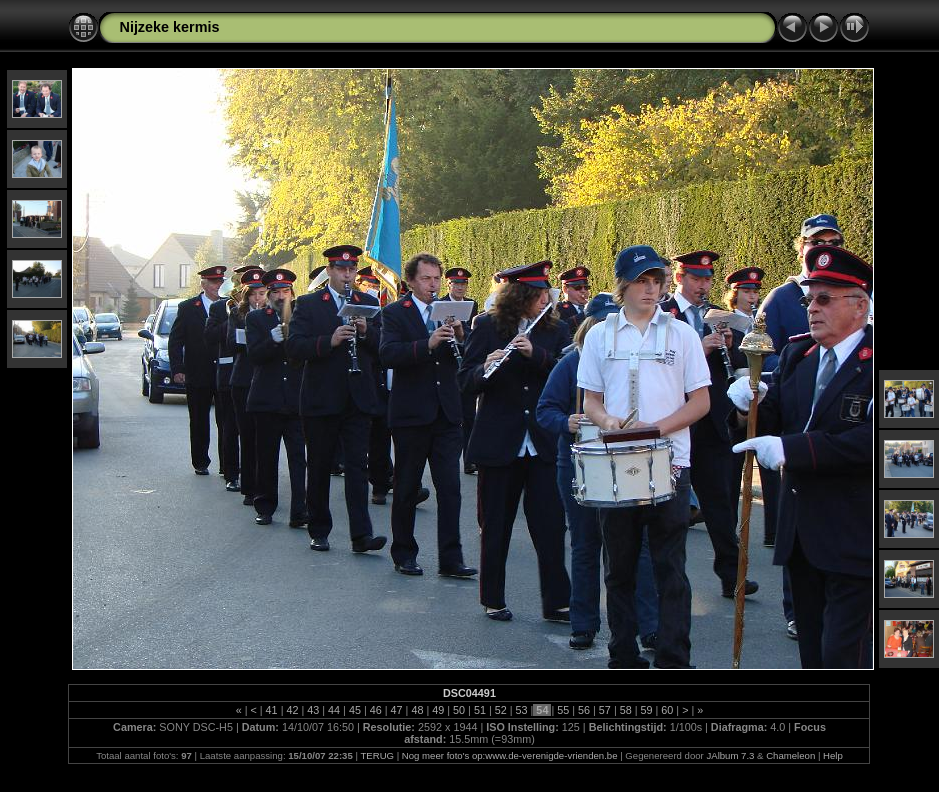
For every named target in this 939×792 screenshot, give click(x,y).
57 (605, 710)
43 (313, 710)
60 (667, 710)
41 (272, 710)
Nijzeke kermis (169, 27)
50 (459, 710)
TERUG (377, 755)
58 (626, 710)
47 (397, 710)
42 (292, 710)
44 (334, 710)
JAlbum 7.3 (730, 755)
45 (355, 710)
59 (647, 710)
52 (501, 710)
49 (438, 710)
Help (833, 755)
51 (480, 710)
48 (417, 710)
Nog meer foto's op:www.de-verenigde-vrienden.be (510, 755)
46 (376, 710)
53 (522, 710)
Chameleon (790, 755)
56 (584, 710)
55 (563, 710)
